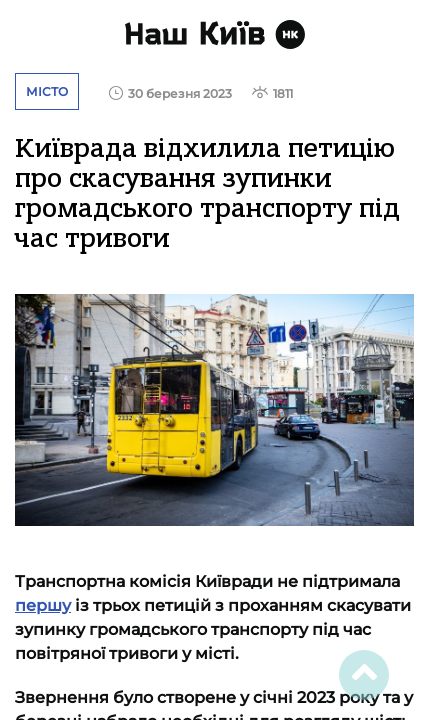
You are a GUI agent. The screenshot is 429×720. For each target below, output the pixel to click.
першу (43, 605)
